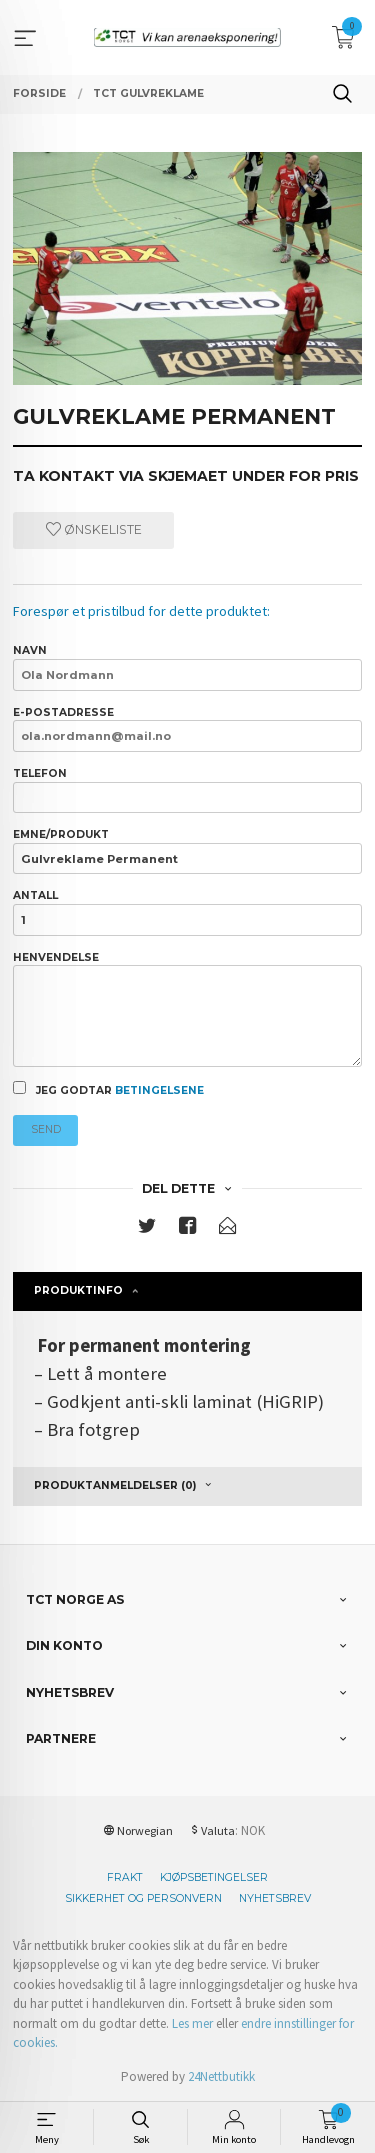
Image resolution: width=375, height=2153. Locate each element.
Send (46, 1129)
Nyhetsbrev (275, 1898)
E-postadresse (187, 729)
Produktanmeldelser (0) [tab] (115, 1485)
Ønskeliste (94, 529)
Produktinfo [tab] (78, 1290)
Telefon (187, 790)
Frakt (125, 1877)
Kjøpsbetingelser (214, 1877)
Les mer (192, 2023)
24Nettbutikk (221, 2076)
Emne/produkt (187, 851)
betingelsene (159, 1090)
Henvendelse (187, 1009)
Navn (187, 667)
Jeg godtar (108, 1089)
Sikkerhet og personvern (143, 1898)
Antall (187, 912)
